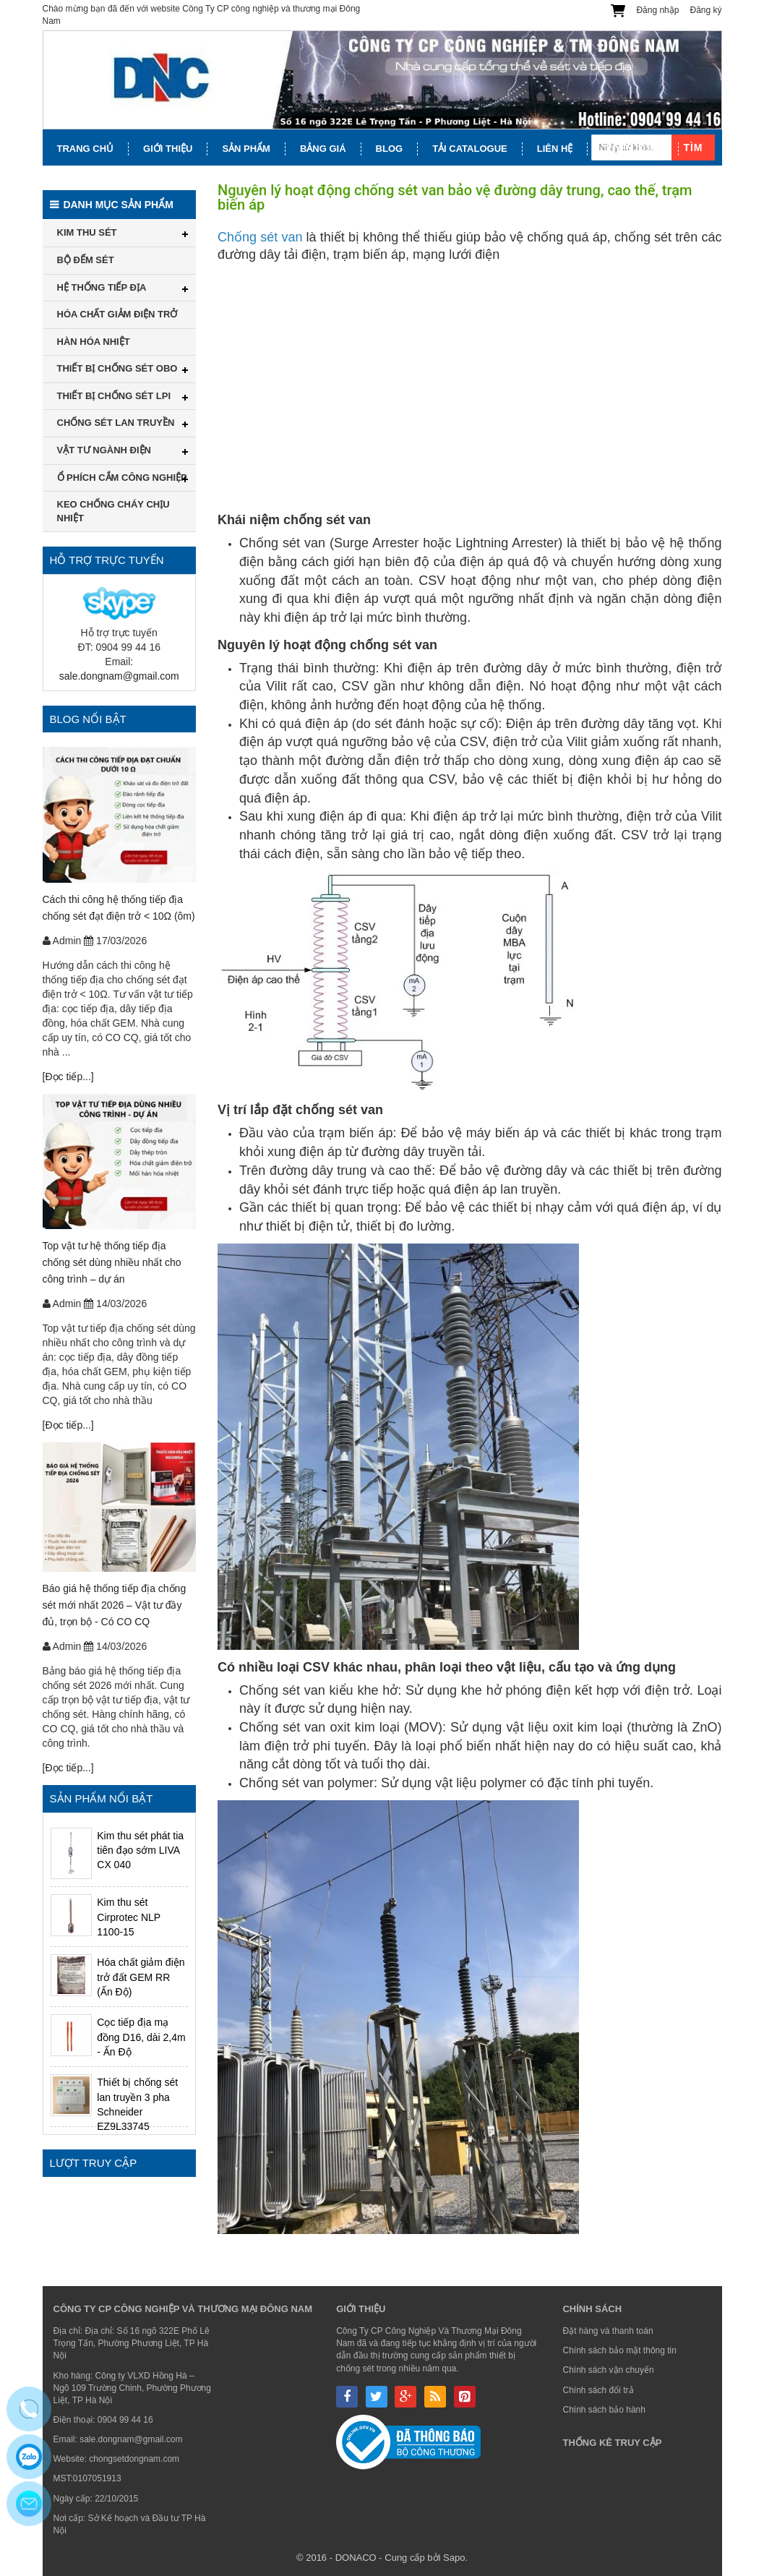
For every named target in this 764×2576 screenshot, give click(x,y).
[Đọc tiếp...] (68, 1076)
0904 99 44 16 (125, 2420)
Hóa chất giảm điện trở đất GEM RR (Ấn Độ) (140, 1976)
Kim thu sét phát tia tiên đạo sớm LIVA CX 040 (140, 1850)
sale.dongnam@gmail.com (119, 676)
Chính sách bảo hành (603, 2410)
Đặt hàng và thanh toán (607, 2331)
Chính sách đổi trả (597, 2390)
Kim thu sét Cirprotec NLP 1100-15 (128, 1916)
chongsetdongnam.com (134, 2459)
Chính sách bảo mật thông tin (619, 2350)
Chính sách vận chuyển (607, 2370)
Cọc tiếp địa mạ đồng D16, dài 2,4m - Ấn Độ (141, 2036)
